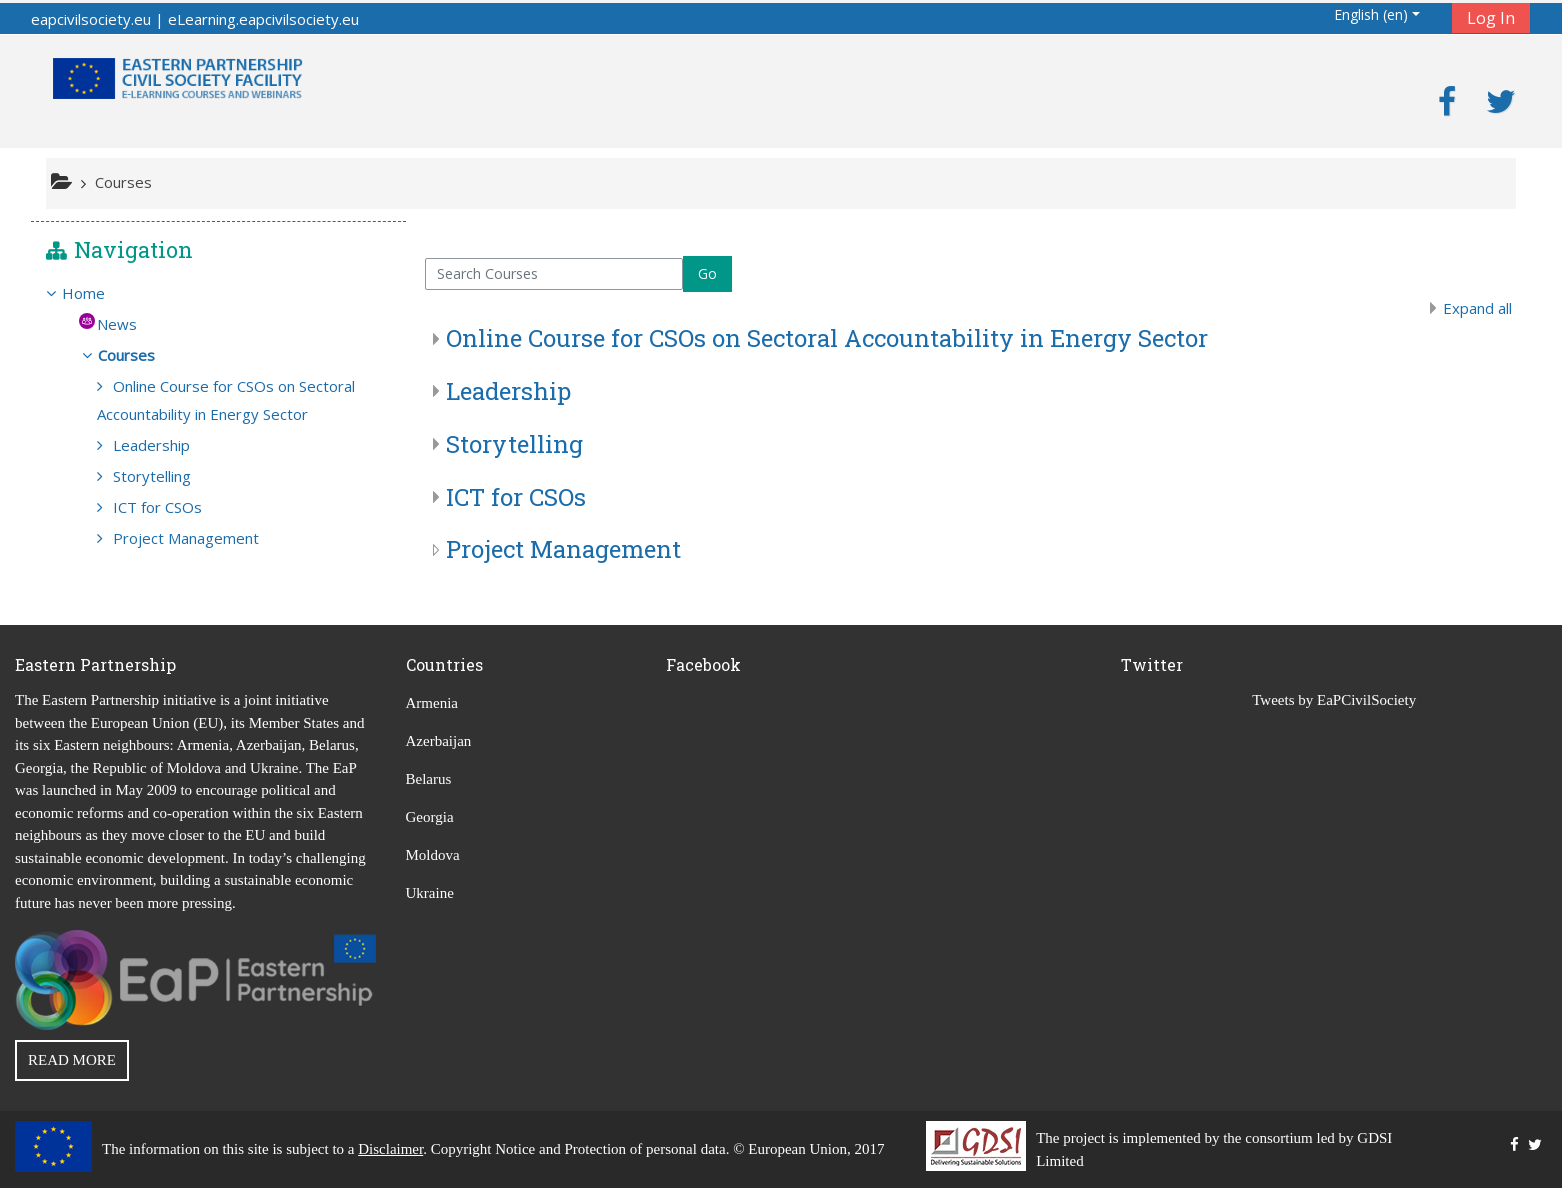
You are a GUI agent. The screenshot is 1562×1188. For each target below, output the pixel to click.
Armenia (432, 703)
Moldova (433, 855)
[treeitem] (218, 293)
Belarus (429, 779)
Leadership (508, 391)
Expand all (1477, 308)
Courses (141, 355)
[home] (178, 77)
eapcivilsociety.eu (91, 19)
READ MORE (72, 1060)
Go (707, 273)
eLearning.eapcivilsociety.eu (263, 19)
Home (98, 293)
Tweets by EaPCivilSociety (1334, 700)
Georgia (430, 817)
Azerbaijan (439, 741)
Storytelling (514, 444)
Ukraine (430, 893)
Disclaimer (390, 1149)
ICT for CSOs (516, 497)
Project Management (563, 549)
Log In (1491, 18)
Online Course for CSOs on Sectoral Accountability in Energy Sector (827, 338)
